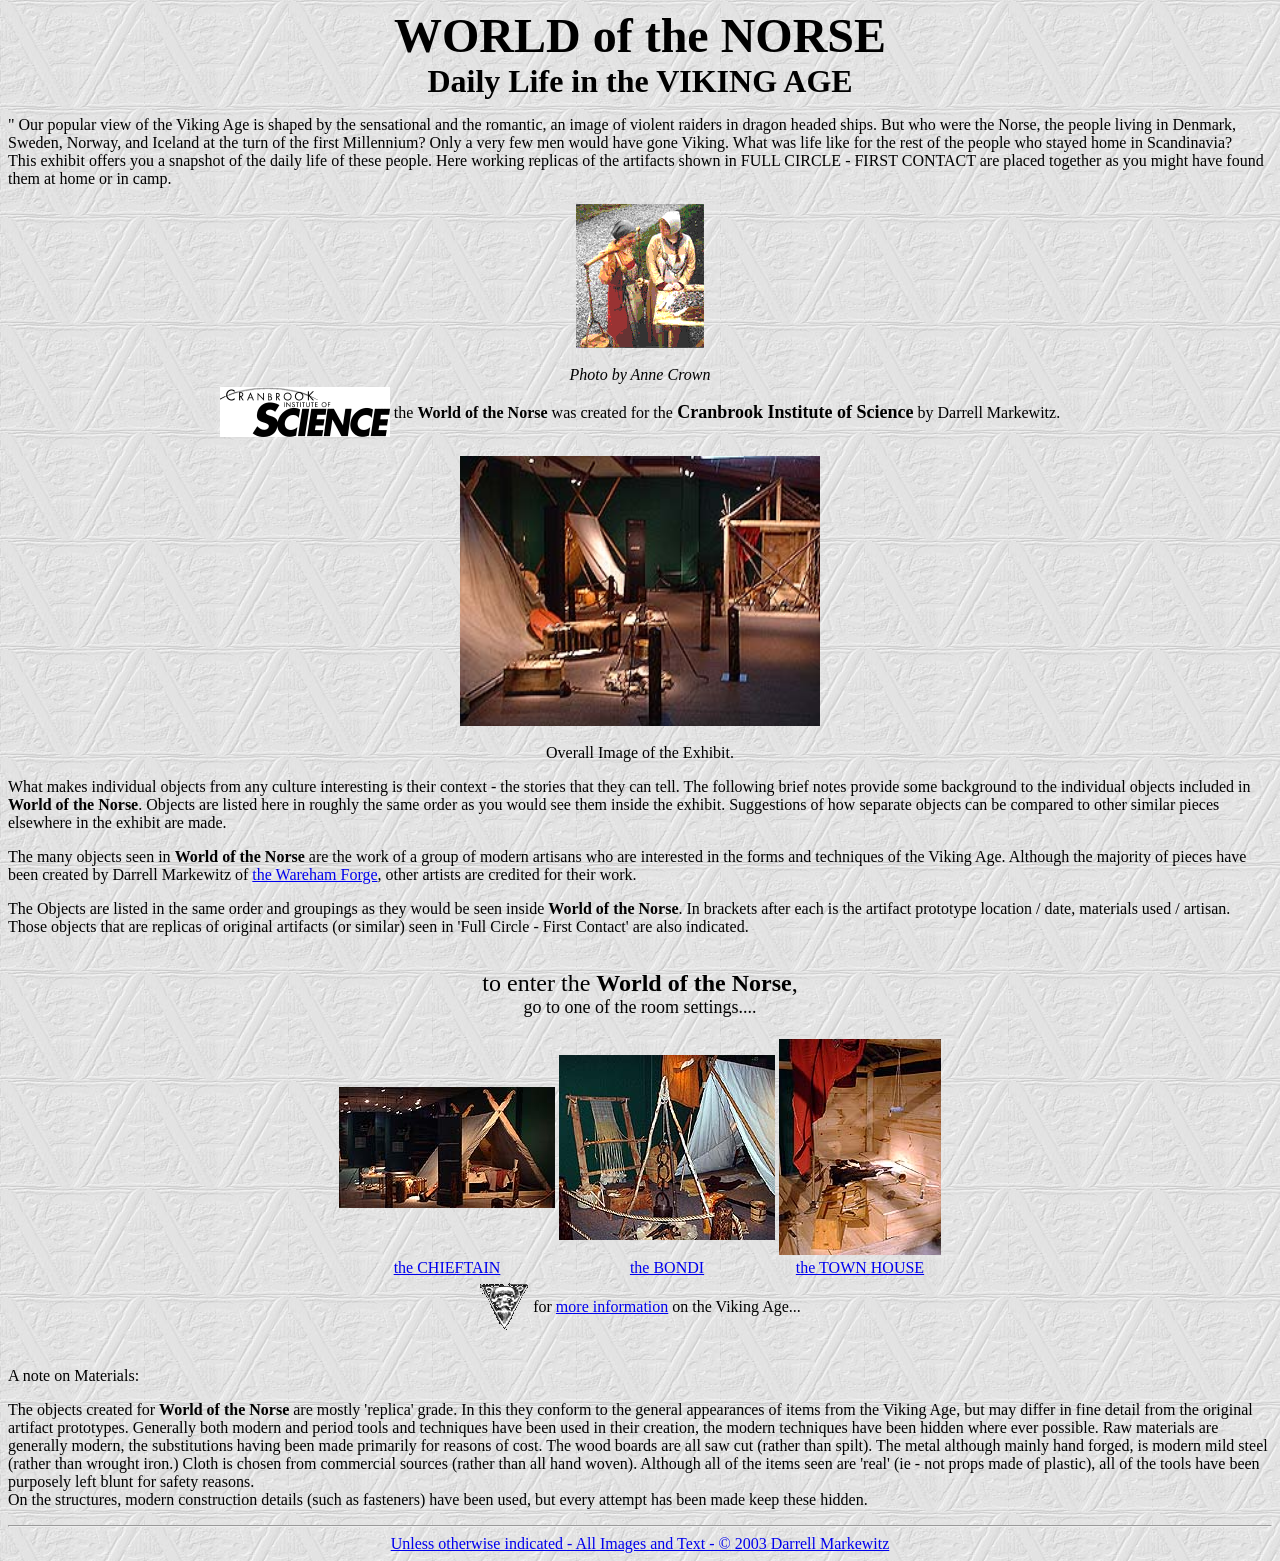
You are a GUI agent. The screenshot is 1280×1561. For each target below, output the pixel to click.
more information (612, 1306)
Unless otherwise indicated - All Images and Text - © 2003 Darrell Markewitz (640, 1543)
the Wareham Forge (314, 874)
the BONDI (667, 1267)
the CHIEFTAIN (447, 1267)
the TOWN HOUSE (860, 1267)
